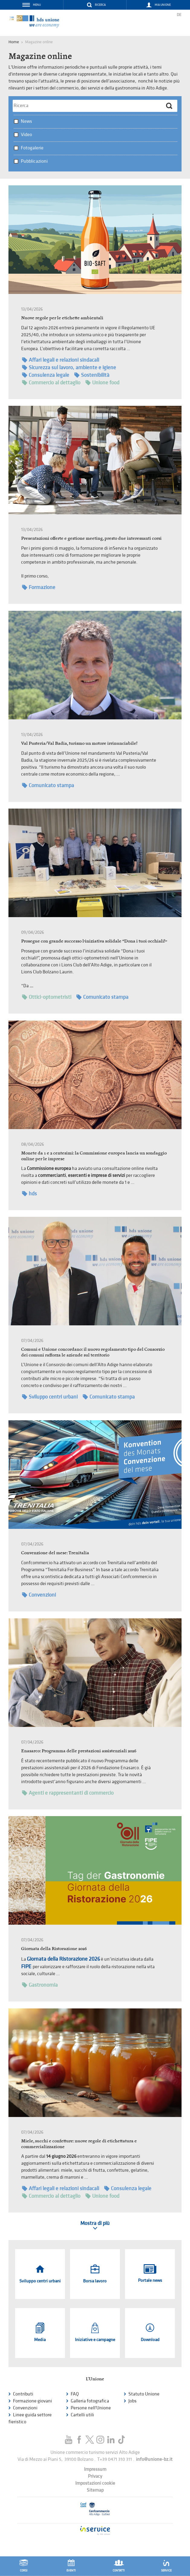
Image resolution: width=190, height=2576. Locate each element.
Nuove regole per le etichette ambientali (62, 318)
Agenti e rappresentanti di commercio (68, 1793)
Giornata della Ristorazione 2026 (54, 1948)
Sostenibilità (91, 375)
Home (13, 41)
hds (29, 1193)
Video (26, 135)
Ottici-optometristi (46, 997)
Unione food (102, 382)
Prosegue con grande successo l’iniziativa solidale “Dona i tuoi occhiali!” (94, 941)
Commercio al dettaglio (51, 382)
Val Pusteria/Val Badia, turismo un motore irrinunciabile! (79, 743)
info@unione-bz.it (154, 2459)
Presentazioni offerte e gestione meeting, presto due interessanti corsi (91, 538)
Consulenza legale (45, 375)
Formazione (38, 587)
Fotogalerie (32, 148)
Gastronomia (40, 1985)
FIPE (27, 1966)
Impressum (95, 2469)
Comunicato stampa (48, 785)
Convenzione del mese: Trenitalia (55, 1552)
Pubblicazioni (34, 161)
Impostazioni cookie (95, 2483)
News (26, 121)
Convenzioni (39, 1595)
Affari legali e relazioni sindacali (60, 360)
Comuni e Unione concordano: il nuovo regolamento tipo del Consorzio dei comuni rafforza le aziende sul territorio (93, 1352)
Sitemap (95, 2490)
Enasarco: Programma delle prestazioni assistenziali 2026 (78, 1751)
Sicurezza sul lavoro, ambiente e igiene (69, 367)
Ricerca (100, 5)
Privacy (95, 2476)
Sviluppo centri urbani (50, 1397)
